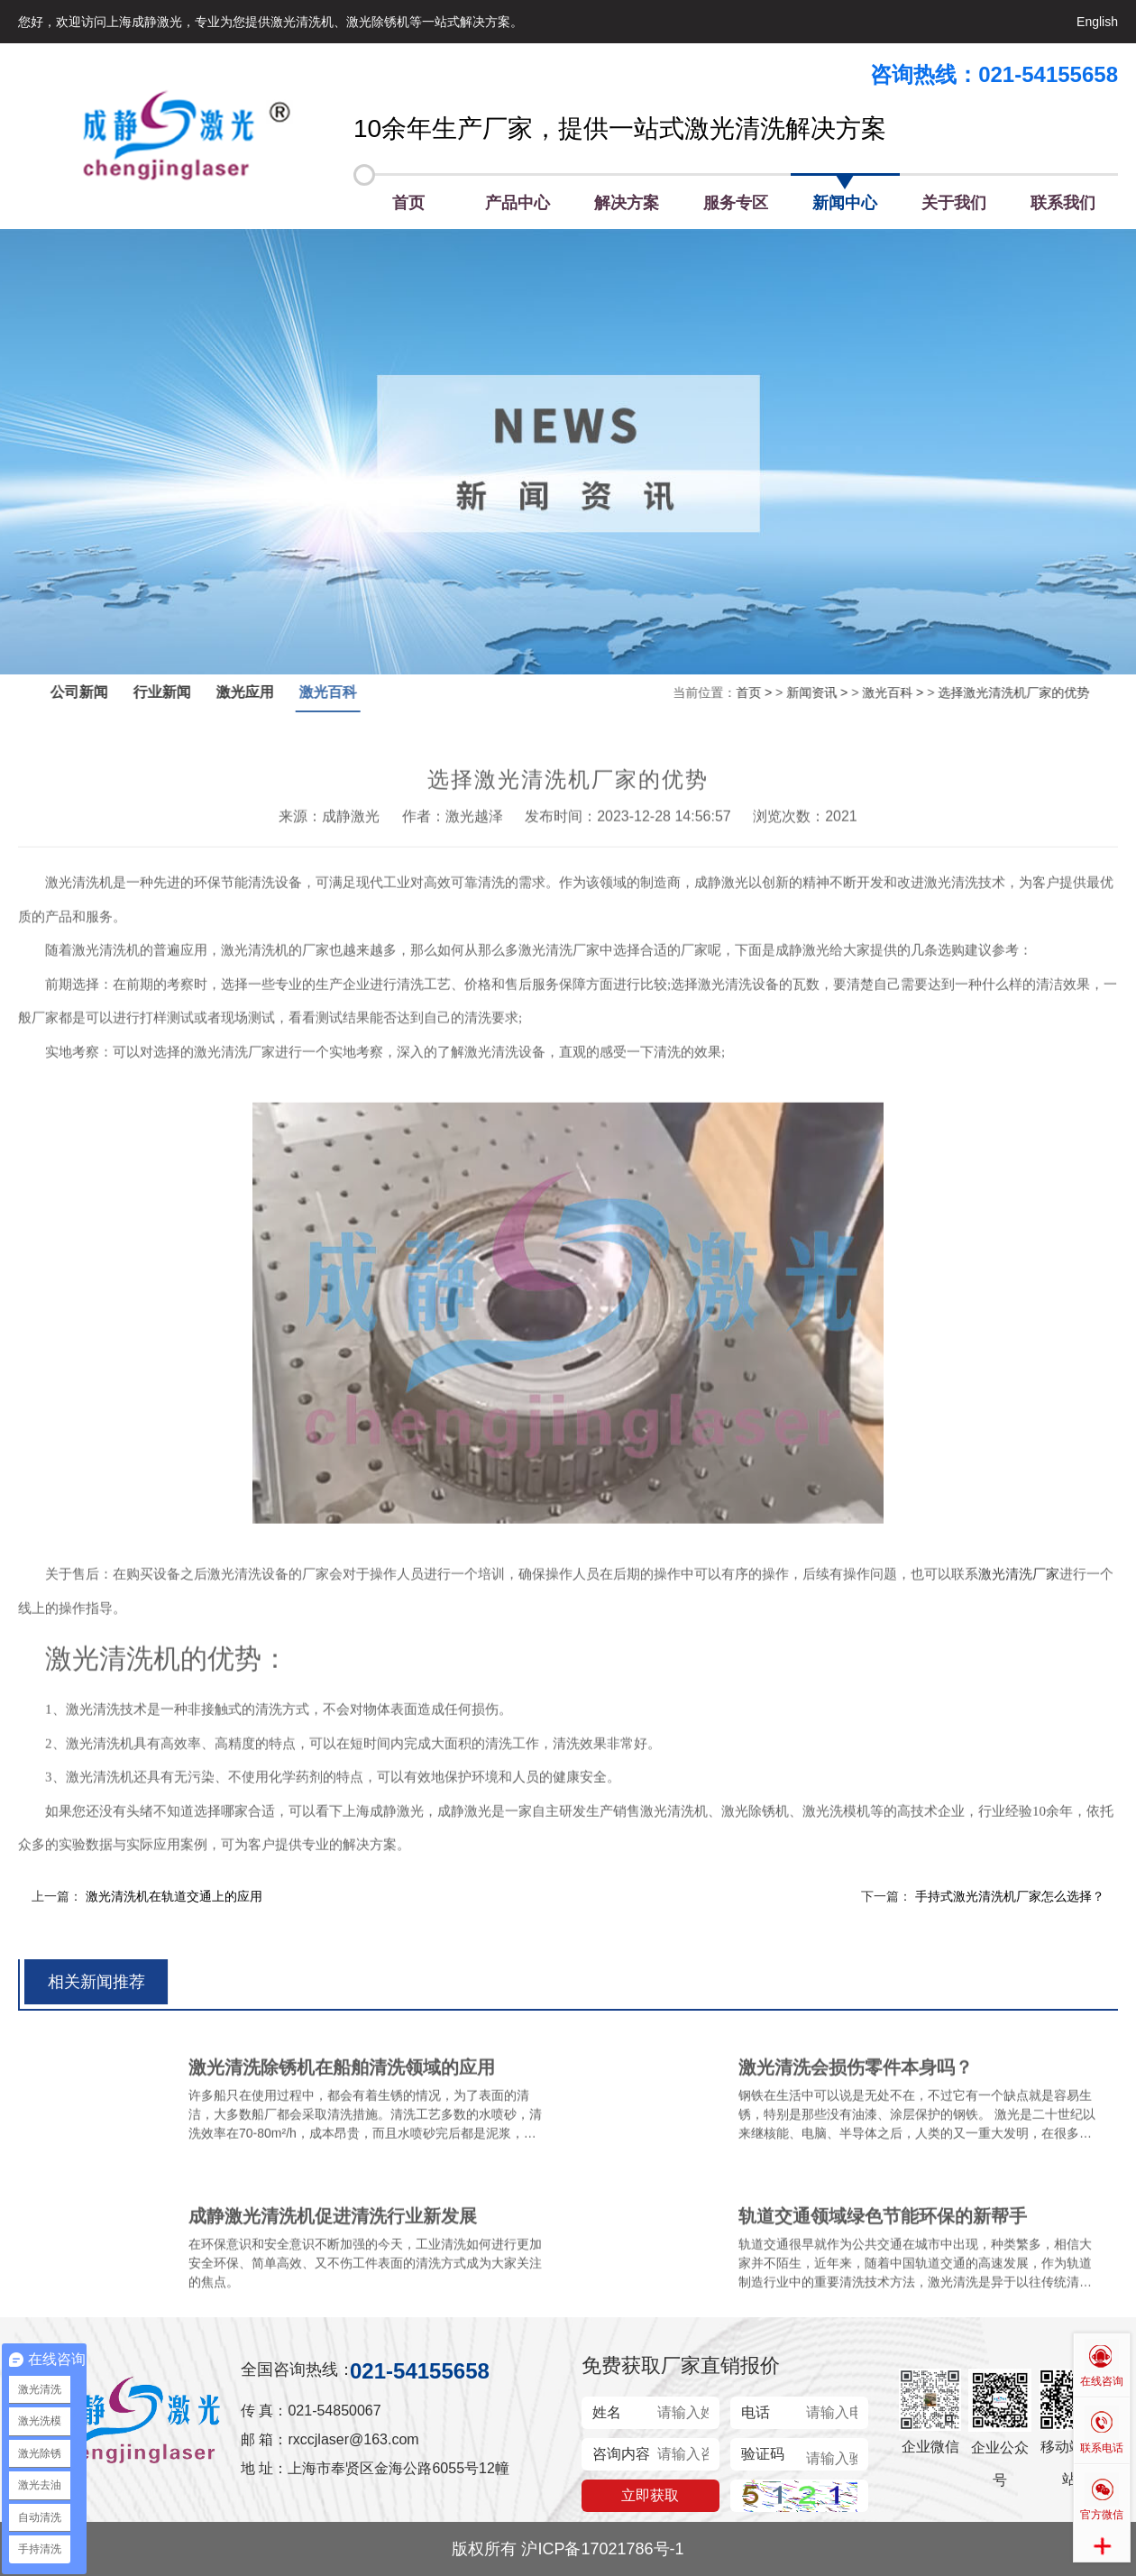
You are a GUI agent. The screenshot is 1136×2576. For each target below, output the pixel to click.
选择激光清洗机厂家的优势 (987, 692)
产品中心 (517, 203)
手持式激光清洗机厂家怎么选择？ (1009, 1896)
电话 (755, 2412)
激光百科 (354, 692)
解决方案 (626, 203)
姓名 (606, 2412)
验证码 (762, 2453)
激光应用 (271, 692)
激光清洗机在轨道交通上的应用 (174, 1896)
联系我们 (1063, 203)
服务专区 (735, 203)
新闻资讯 (785, 692)
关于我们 (953, 203)
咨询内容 (621, 2453)
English (1097, 21)
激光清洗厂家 (1018, 1600)
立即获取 (650, 2495)
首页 (408, 203)
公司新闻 (105, 692)
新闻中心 (844, 203)
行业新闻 (188, 692)
